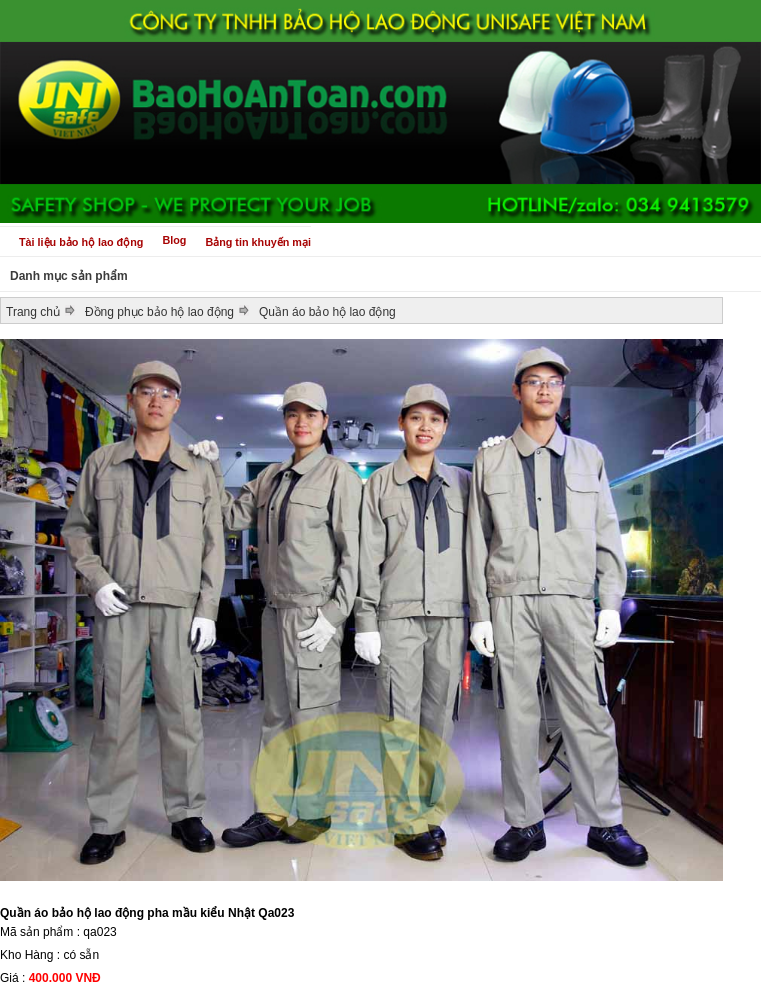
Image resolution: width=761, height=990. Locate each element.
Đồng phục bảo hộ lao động (159, 312)
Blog (174, 240)
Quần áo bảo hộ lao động (327, 312)
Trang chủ (33, 312)
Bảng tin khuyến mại (258, 242)
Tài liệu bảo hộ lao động (81, 242)
